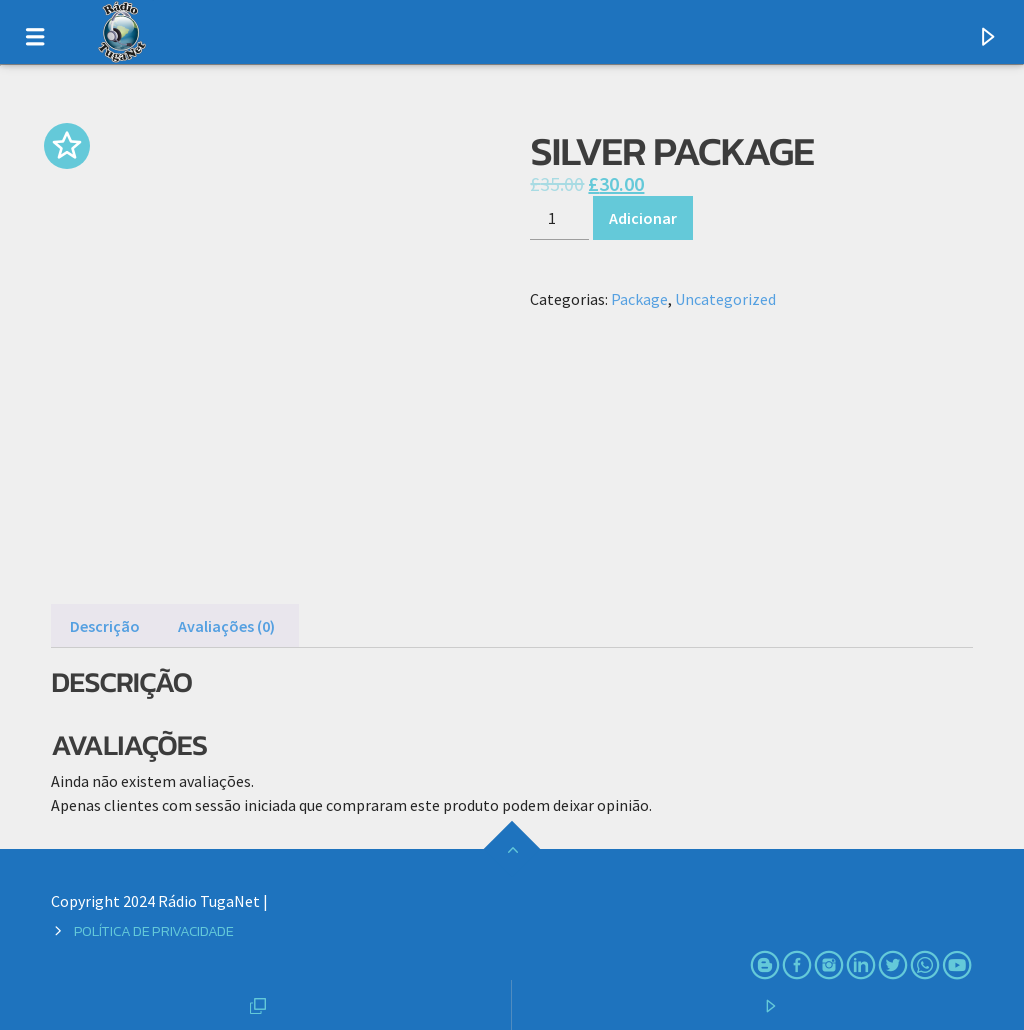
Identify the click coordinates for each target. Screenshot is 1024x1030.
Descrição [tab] (105, 626)
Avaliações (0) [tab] (226, 626)
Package (639, 299)
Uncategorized (725, 299)
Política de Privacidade (154, 931)
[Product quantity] (559, 218)
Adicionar (643, 218)
